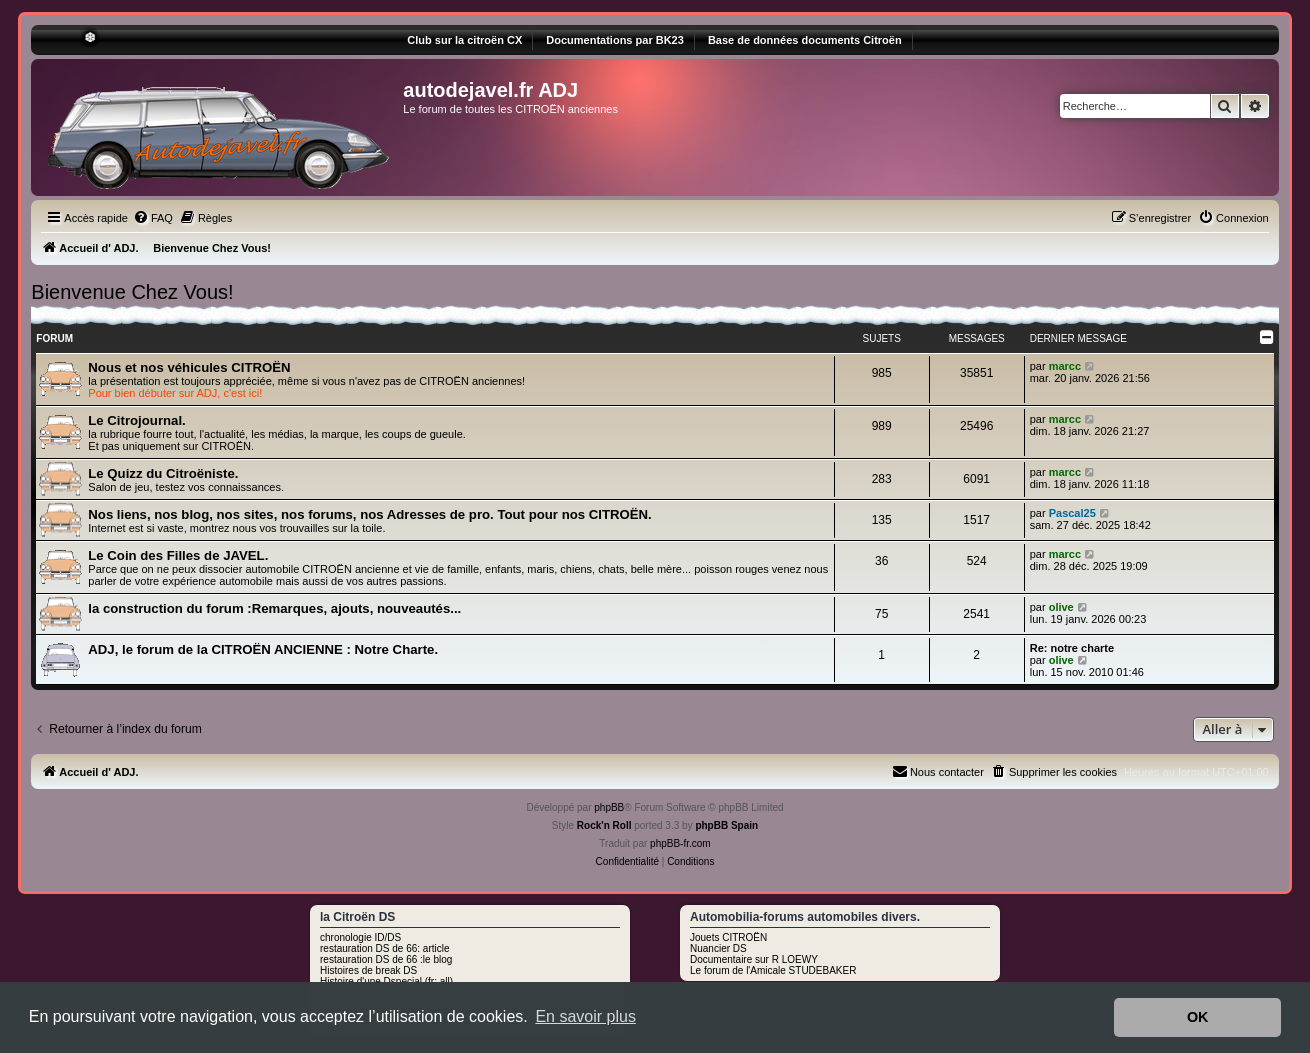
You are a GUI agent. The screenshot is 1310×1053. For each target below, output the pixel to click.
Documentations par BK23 (615, 40)
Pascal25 (1072, 513)
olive (1061, 607)
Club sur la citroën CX (464, 40)
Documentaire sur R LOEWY (754, 959)
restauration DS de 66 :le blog (386, 959)
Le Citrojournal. (136, 420)
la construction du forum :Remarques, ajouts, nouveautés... (274, 608)
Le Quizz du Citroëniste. (163, 473)
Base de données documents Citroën (805, 40)
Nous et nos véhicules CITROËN (189, 367)
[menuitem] (153, 218)
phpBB (609, 807)
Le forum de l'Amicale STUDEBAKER (773, 970)
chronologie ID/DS (360, 937)
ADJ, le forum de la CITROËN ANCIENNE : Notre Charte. (263, 649)
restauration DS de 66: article (385, 948)
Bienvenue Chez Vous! (132, 292)
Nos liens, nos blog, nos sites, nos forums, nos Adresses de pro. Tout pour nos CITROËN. (369, 514)
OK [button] (1198, 1017)
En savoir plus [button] (585, 1016)
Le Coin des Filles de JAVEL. (178, 555)
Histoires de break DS (368, 970)
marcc (1065, 366)
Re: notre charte (1072, 648)
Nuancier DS (718, 948)
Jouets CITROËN (728, 937)
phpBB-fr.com (680, 843)
